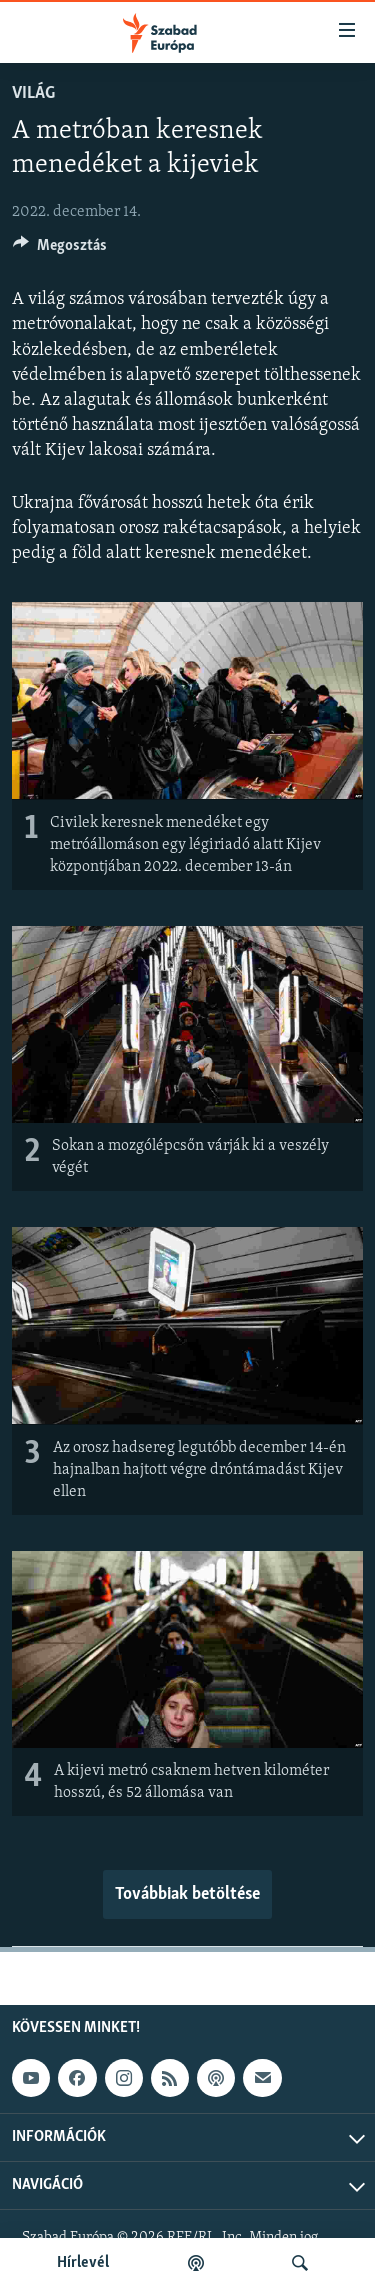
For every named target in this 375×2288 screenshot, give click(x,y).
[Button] (60, 250)
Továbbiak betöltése (187, 1894)
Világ (33, 93)
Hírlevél (83, 2263)
